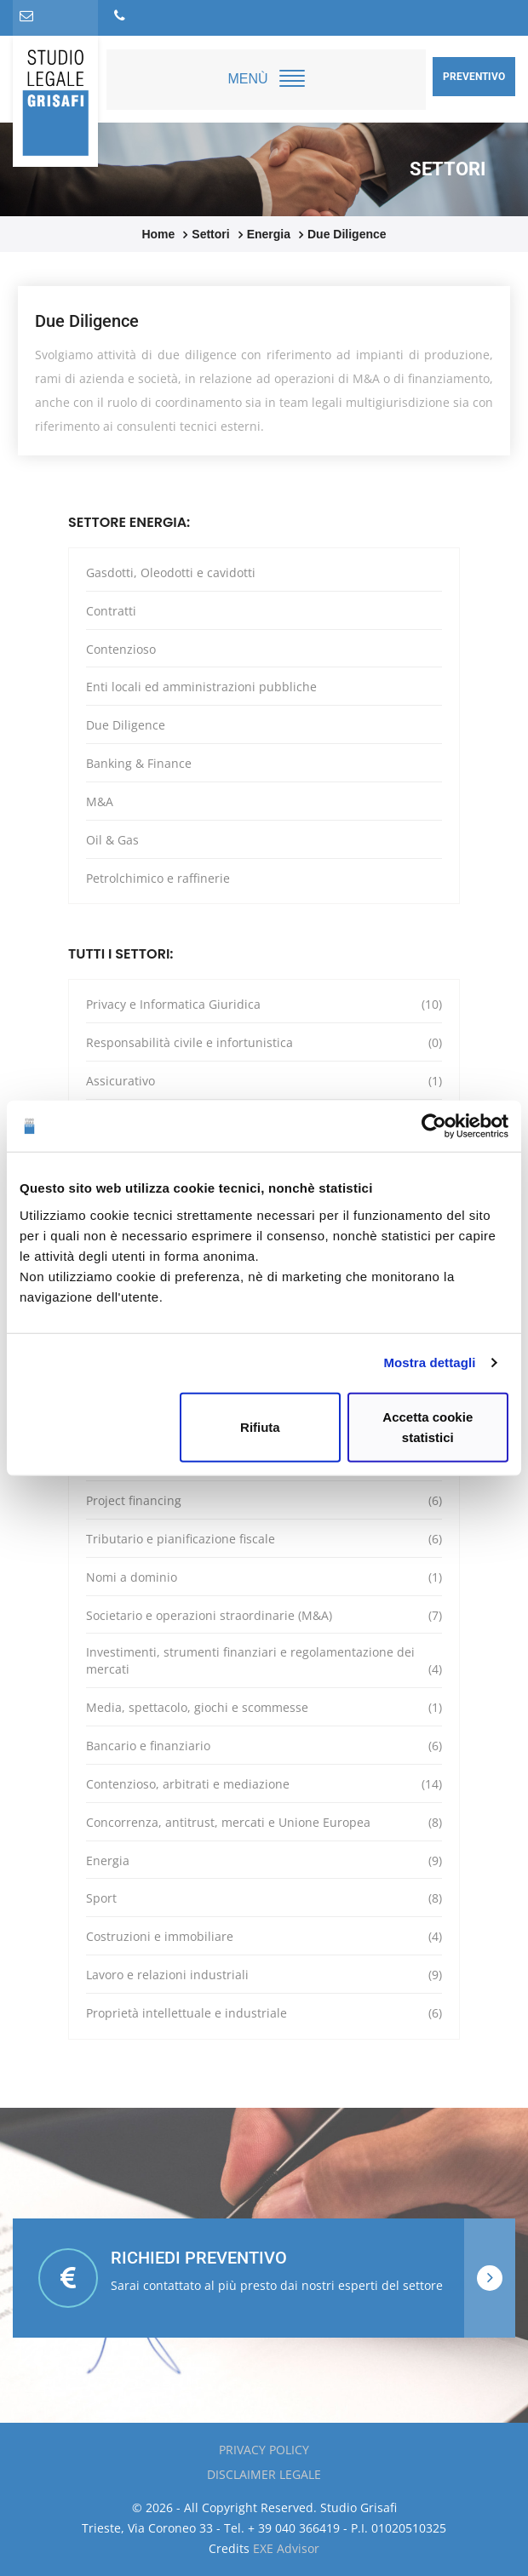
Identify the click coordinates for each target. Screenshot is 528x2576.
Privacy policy (264, 2449)
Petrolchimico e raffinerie (158, 878)
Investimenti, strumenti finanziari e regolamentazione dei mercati (264, 1661)
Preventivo (474, 77)
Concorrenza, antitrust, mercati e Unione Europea (264, 1822)
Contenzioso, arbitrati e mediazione (264, 1784)
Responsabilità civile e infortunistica (264, 1042)
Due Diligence (125, 725)
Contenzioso (121, 649)
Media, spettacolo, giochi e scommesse (264, 1707)
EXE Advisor (286, 2548)
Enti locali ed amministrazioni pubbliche (201, 686)
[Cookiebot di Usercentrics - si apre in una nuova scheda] (433, 1126)
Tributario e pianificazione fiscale (264, 1539)
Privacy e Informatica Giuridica (264, 1004)
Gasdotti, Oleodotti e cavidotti (170, 572)
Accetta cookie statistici (427, 1426)
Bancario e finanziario (264, 1746)
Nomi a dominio (264, 1577)
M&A (99, 801)
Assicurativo (264, 1081)
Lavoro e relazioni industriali (264, 1975)
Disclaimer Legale (264, 2474)
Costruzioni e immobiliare (264, 1936)
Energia (264, 1860)
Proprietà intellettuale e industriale (264, 2013)
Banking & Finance (139, 763)
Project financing (264, 1500)
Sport (264, 1898)
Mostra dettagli (429, 1362)
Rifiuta (260, 1426)
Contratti (111, 611)
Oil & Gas (112, 840)
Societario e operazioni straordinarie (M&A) (264, 1615)
